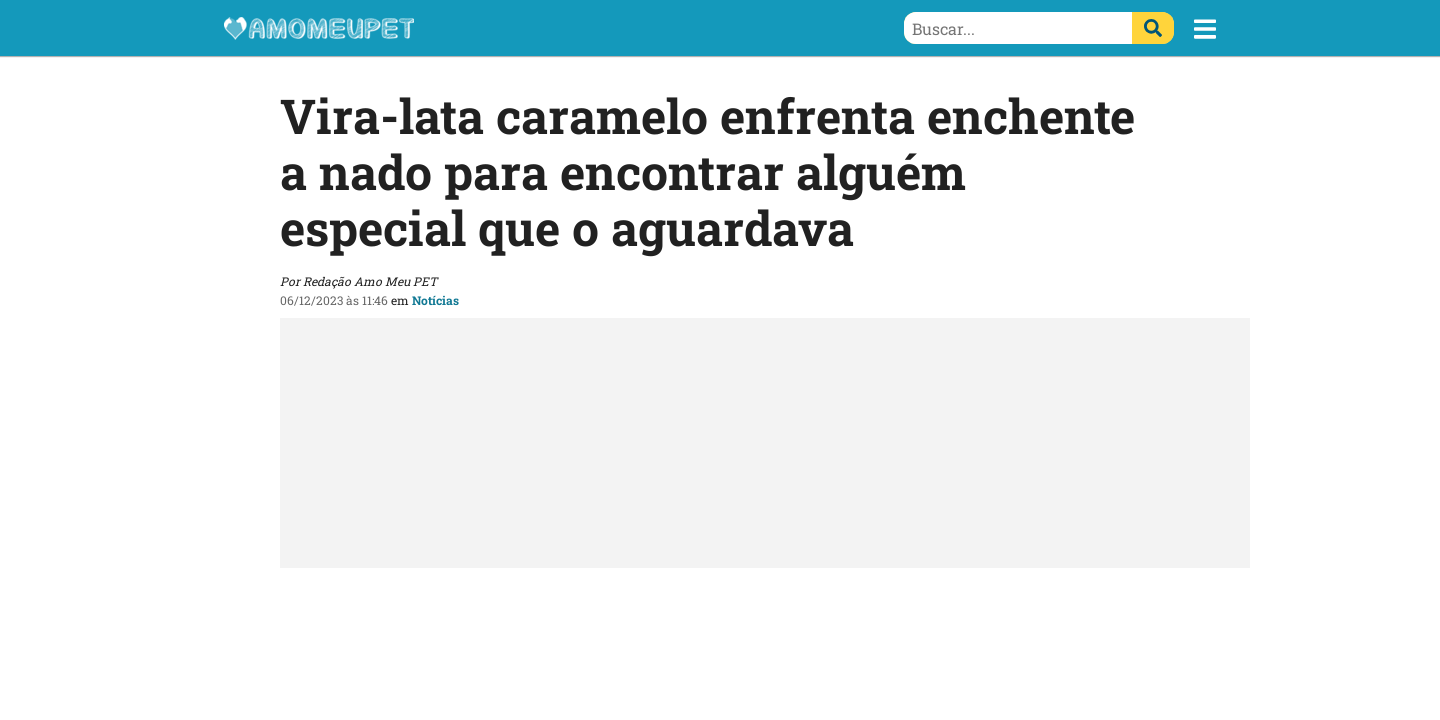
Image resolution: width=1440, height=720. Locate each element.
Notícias (435, 300)
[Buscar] (1153, 28)
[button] (1205, 29)
